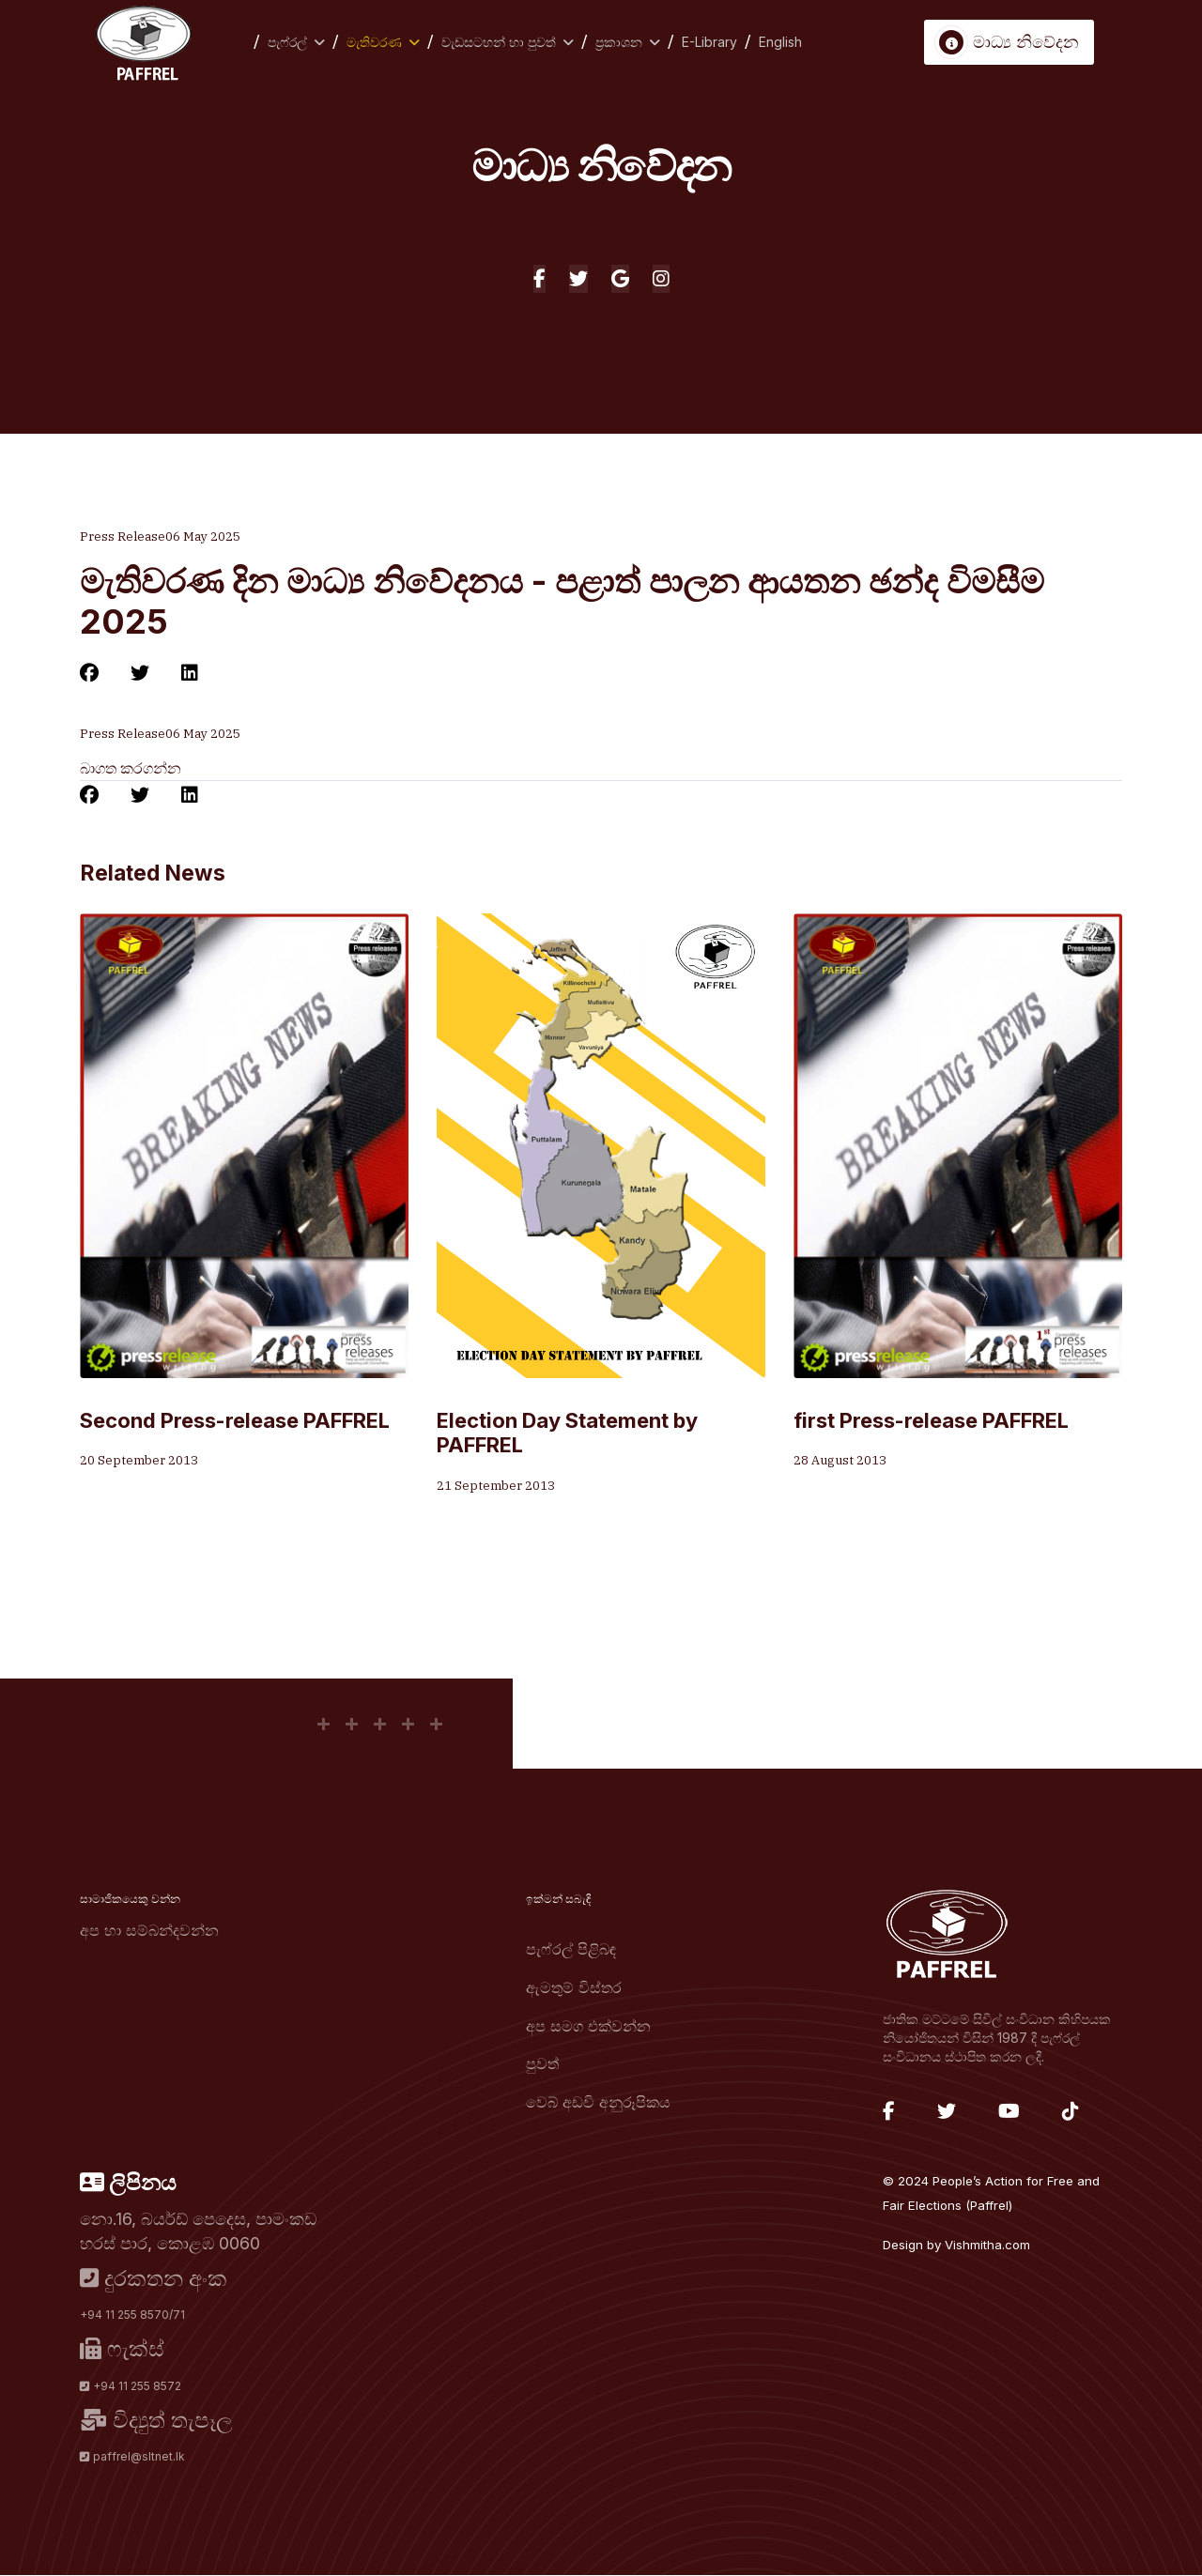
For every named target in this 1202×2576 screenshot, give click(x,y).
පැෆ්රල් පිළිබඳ (571, 1949)
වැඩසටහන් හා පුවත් (498, 42)
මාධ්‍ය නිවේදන (1009, 42)
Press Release (122, 536)
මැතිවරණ (374, 42)
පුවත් (542, 2063)
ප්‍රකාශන (618, 42)
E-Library (709, 42)
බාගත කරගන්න (130, 768)
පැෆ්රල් (287, 42)
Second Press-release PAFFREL (235, 1420)
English (780, 42)
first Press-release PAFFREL (931, 1420)
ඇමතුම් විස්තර (574, 1987)
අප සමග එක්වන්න (588, 2025)
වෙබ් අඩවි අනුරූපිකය (598, 2102)
